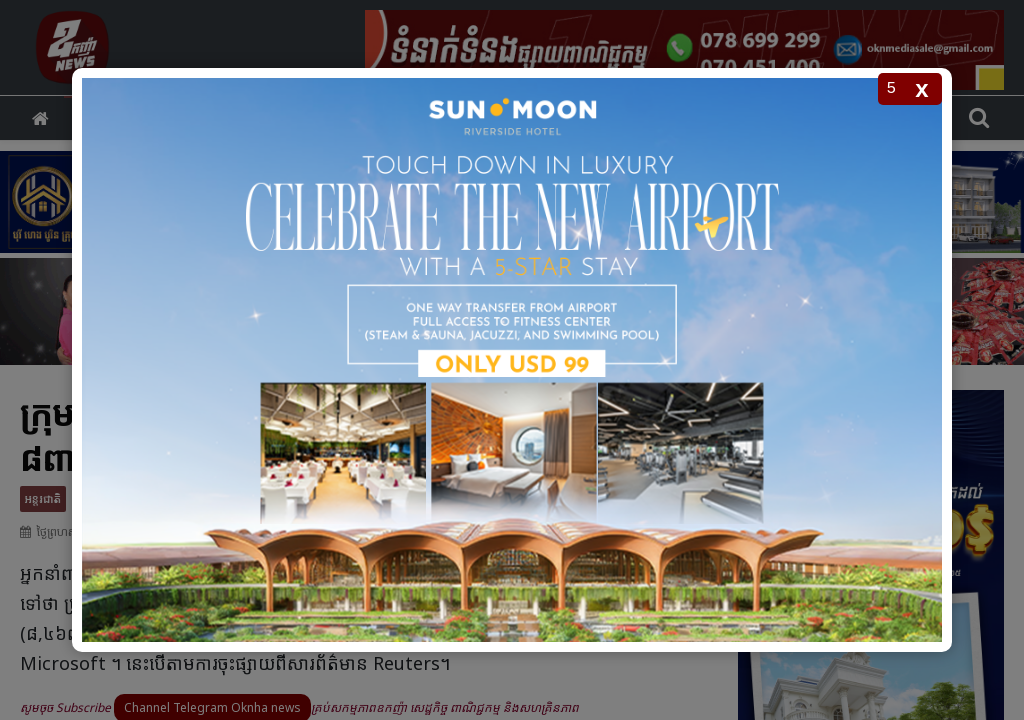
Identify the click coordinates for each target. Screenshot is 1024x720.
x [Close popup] (921, 88)
